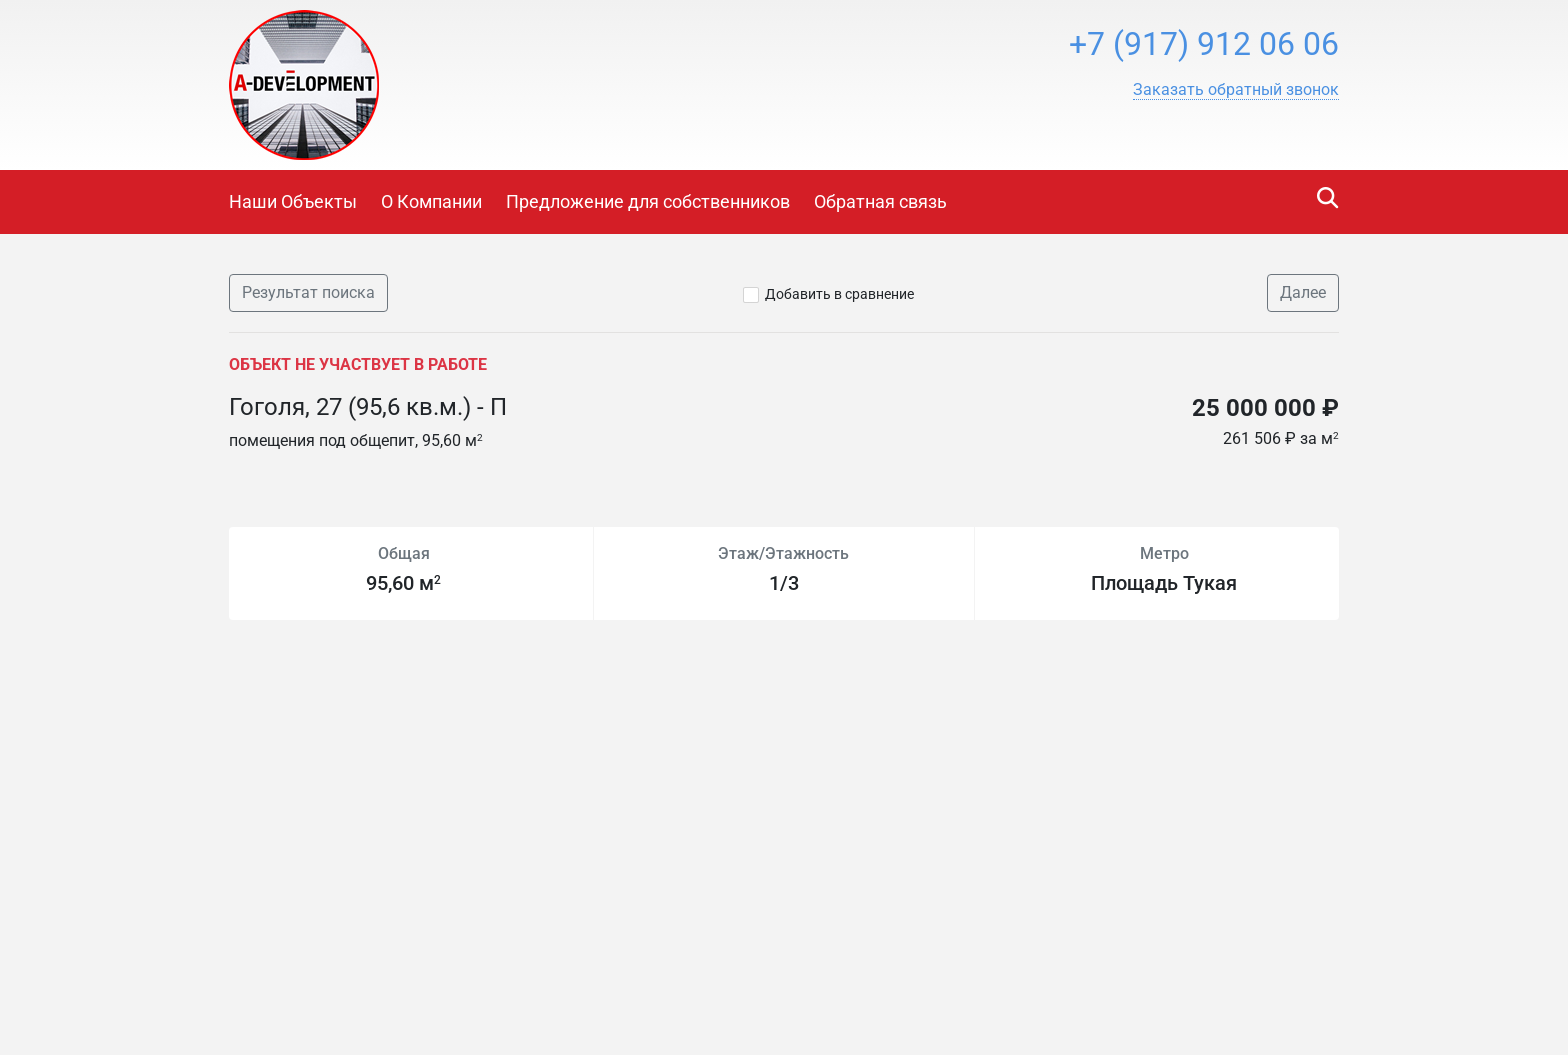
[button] (1236, 90)
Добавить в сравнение (839, 294)
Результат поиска (308, 292)
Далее (1303, 292)
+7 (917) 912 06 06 (1204, 44)
